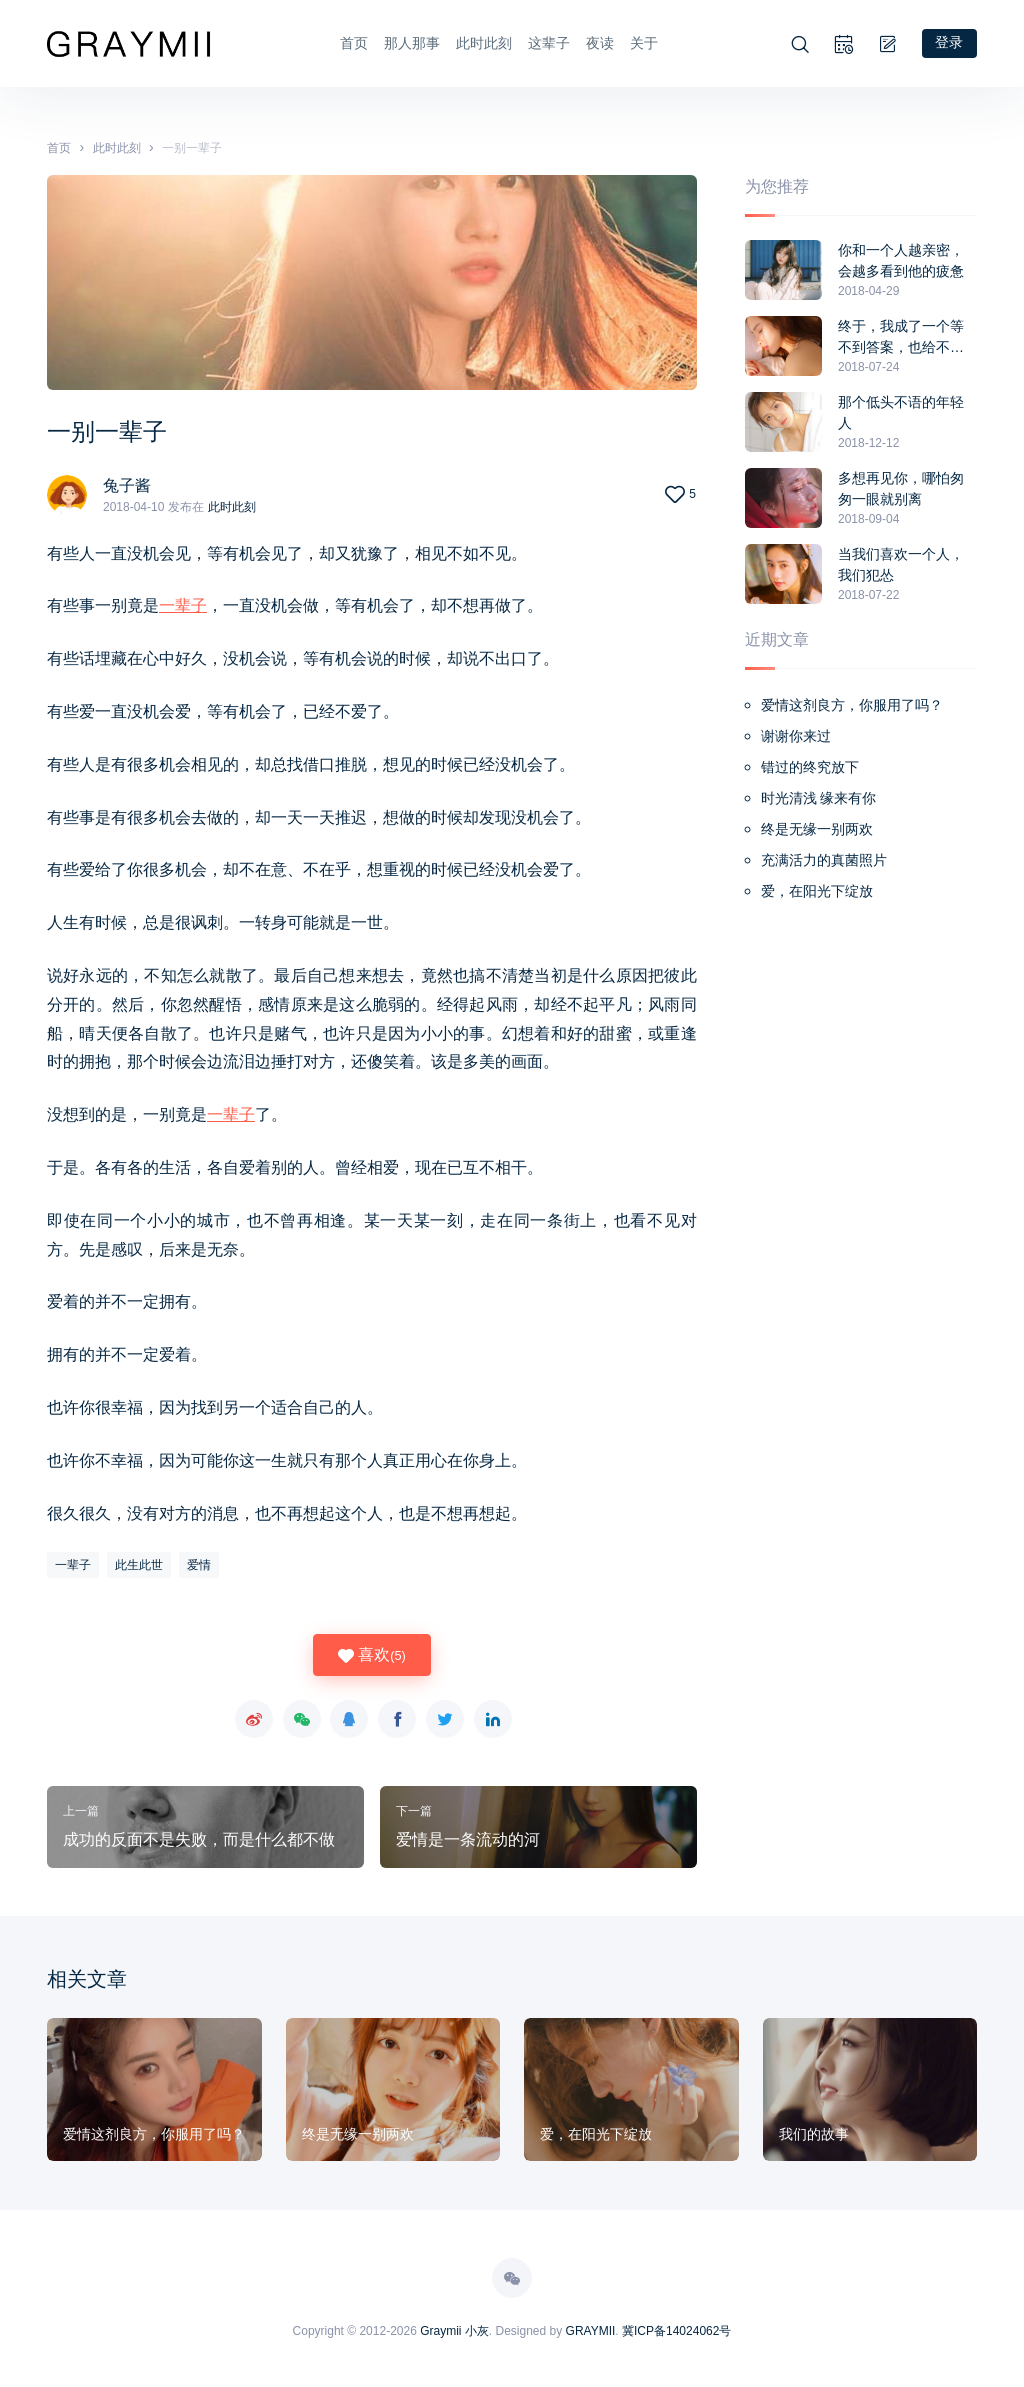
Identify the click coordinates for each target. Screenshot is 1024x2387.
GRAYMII (591, 2330)
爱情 (199, 1564)
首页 (353, 43)
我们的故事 (814, 2133)
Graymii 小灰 (454, 2330)
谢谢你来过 (796, 735)
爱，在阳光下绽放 (817, 890)
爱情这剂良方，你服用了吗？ (852, 704)
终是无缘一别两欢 (817, 828)
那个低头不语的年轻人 (901, 411)
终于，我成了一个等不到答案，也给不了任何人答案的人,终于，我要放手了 (901, 337)
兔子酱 (127, 483)
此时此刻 (483, 43)
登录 (949, 42)
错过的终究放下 (810, 766)
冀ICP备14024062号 (676, 2330)
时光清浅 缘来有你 (819, 797)
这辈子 (548, 43)
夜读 (599, 43)
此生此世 (139, 1564)
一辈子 (183, 604)
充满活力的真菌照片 (824, 859)
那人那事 (411, 43)
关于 (643, 43)
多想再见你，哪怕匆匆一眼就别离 (901, 487)
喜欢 (372, 1654)
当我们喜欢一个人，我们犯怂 (901, 563)
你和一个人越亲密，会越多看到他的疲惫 (901, 259)
